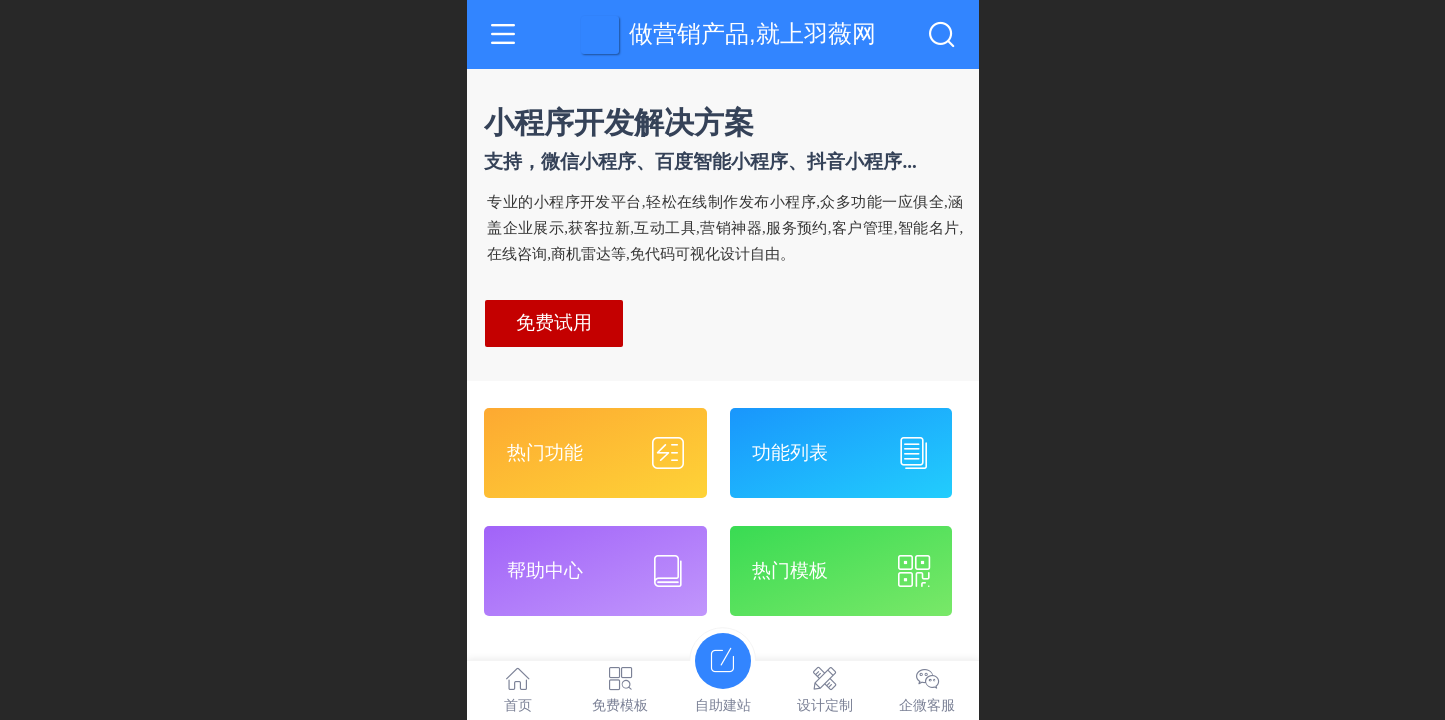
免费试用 (554, 322)
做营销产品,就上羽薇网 (752, 33)
